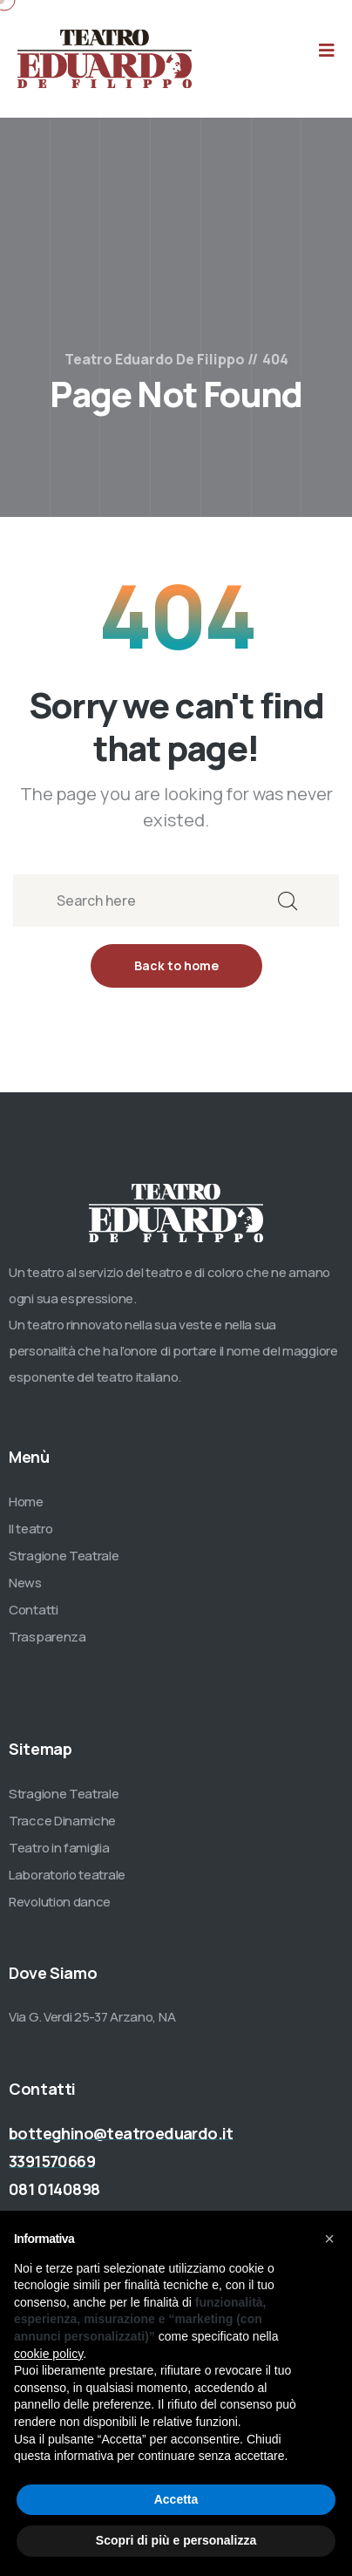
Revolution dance (60, 1902)
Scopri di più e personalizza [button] (176, 2540)
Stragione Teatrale (64, 1555)
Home (26, 1501)
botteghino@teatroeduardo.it (121, 2133)
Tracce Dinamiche (62, 1820)
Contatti (33, 1610)
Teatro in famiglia (59, 1848)
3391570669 (52, 2161)
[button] (329, 2239)
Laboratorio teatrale (67, 1875)
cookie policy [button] (48, 2354)
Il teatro (30, 1528)
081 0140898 (54, 2188)
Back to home (176, 965)
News (25, 1582)
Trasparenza (47, 1637)
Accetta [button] (176, 2499)
